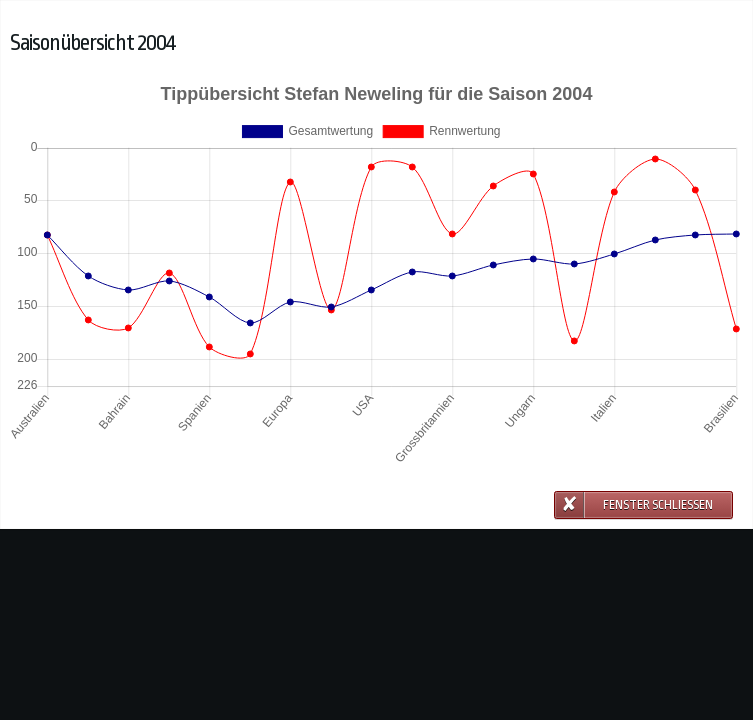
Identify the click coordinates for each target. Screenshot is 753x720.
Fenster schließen (658, 505)
